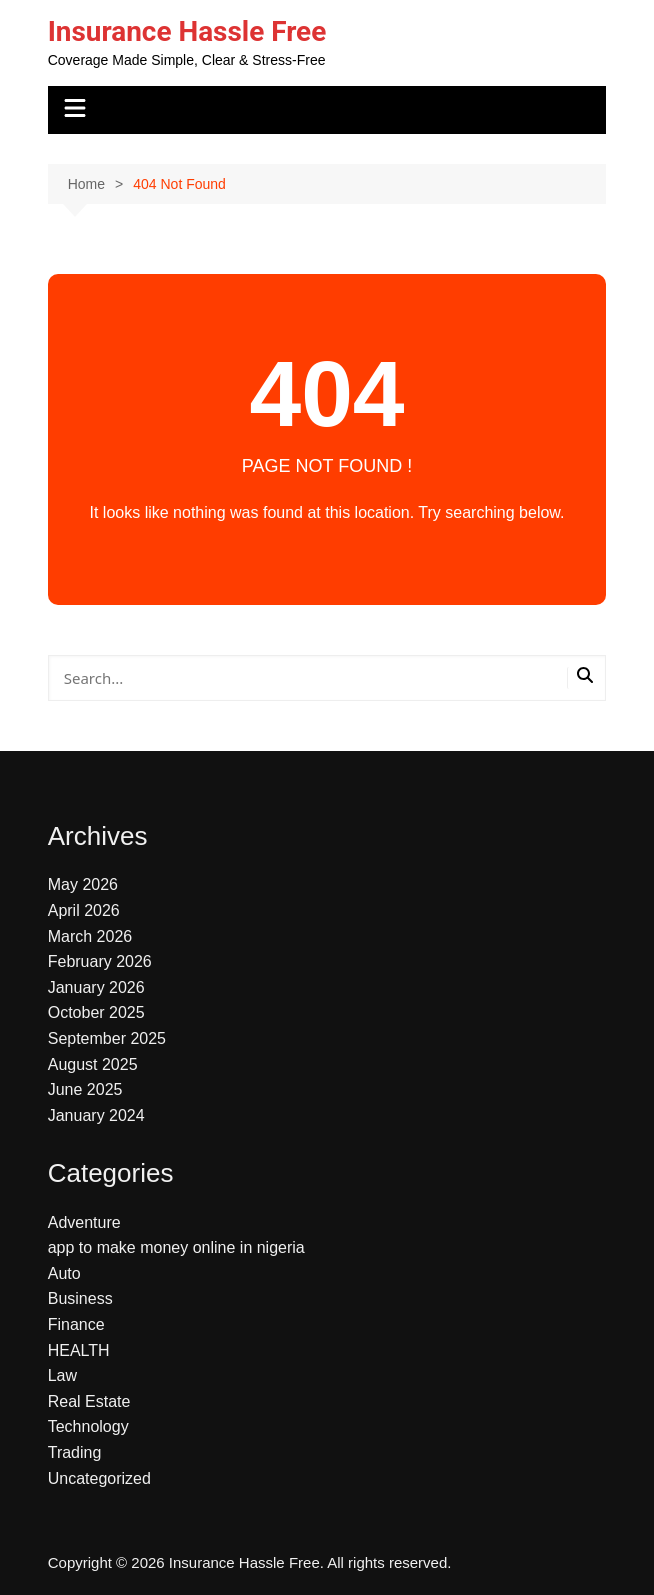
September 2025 (107, 1038)
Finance (76, 1324)
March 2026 (90, 936)
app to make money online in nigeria (176, 1247)
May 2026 (83, 884)
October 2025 (96, 1012)
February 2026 (100, 961)
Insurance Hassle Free (187, 31)
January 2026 (96, 987)
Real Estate (89, 1401)
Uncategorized (99, 1478)
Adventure (84, 1222)
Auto (64, 1273)
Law (62, 1375)
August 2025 (93, 1064)
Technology (88, 1426)
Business (80, 1298)
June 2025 (85, 1089)
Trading (75, 1452)
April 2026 (84, 910)
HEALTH (79, 1350)
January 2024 (96, 1115)
